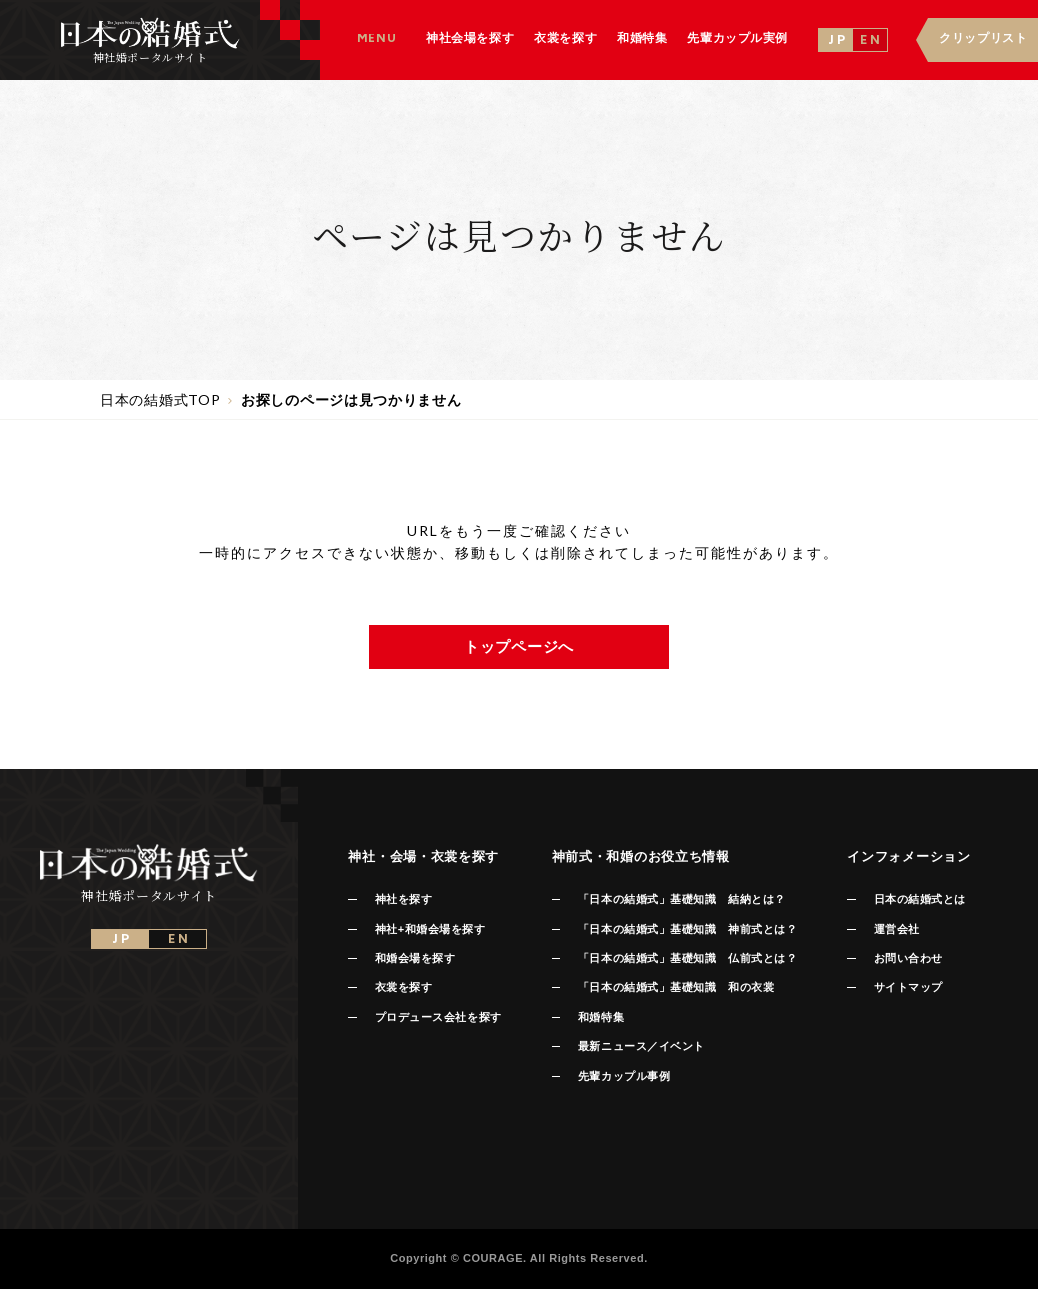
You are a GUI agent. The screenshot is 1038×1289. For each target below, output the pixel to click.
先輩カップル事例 (624, 1076)
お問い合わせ (908, 958)
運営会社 (897, 929)
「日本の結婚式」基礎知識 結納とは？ (682, 899)
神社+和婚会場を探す (430, 929)
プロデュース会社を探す (438, 1017)
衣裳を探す (404, 987)
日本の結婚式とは (920, 899)
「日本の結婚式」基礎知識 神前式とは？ (687, 929)
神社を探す (404, 899)
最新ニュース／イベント (641, 1046)
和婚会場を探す (415, 958)
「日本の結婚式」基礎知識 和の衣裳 (676, 987)
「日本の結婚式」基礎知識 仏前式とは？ (687, 958)
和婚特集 (601, 1017)
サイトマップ (908, 987)
